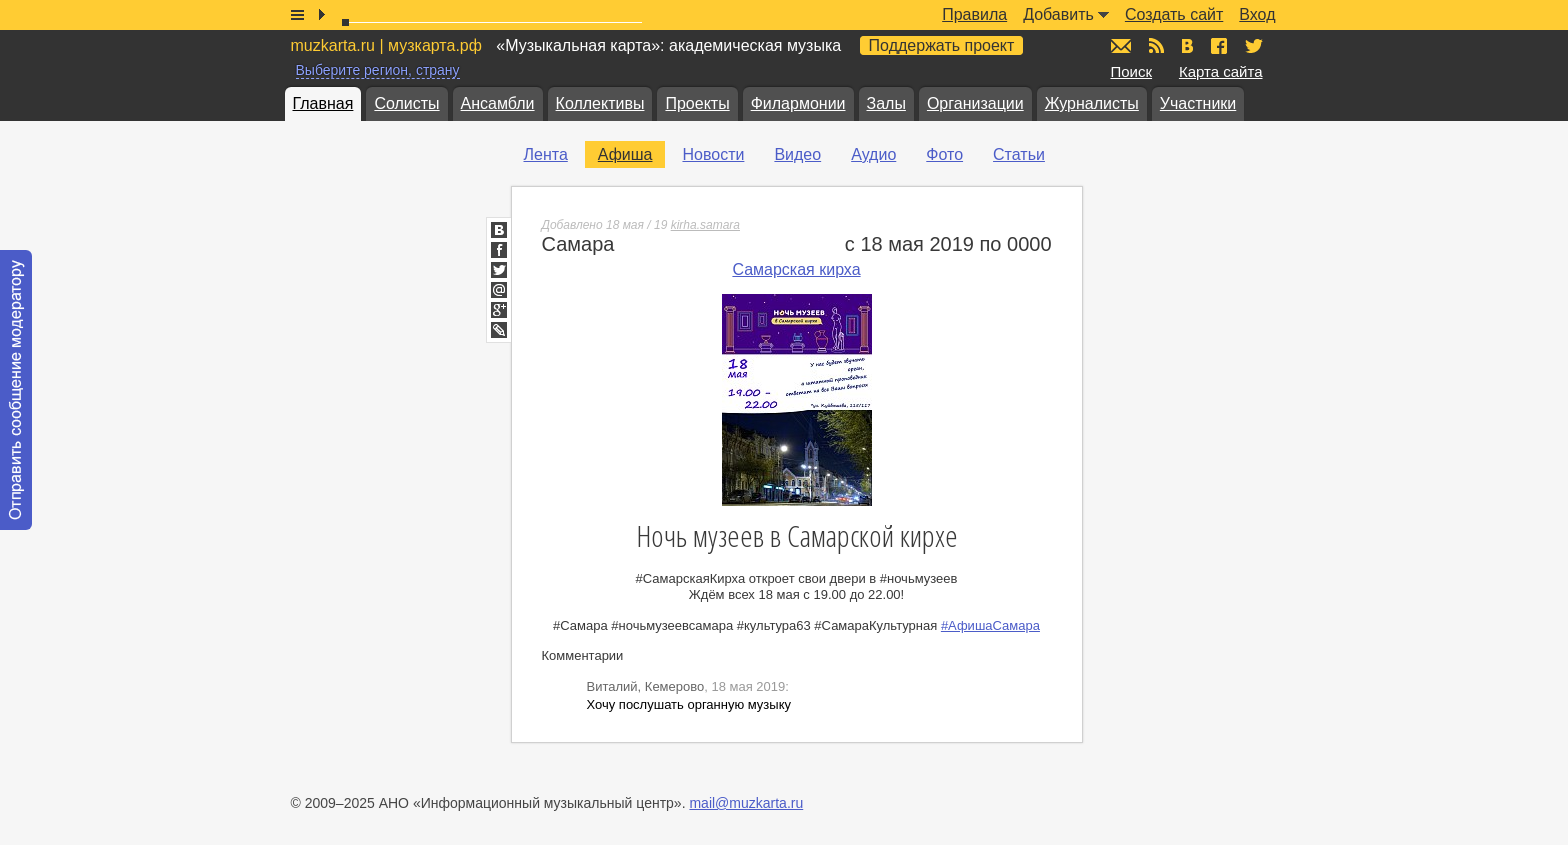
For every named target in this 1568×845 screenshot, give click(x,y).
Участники (1198, 103)
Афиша (625, 154)
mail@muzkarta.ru (746, 803)
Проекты (697, 103)
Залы (886, 103)
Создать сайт (1174, 14)
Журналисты (1092, 103)
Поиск (1132, 71)
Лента (546, 154)
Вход (1257, 14)
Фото (944, 154)
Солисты (406, 103)
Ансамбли (498, 103)
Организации (975, 103)
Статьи (1019, 154)
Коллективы (600, 103)
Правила (974, 14)
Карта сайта (1221, 71)
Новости (713, 154)
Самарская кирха (796, 269)
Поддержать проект (942, 45)
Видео (797, 154)
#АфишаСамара (990, 625)
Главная (323, 103)
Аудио (873, 154)
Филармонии (798, 103)
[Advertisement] (1231, 341)
